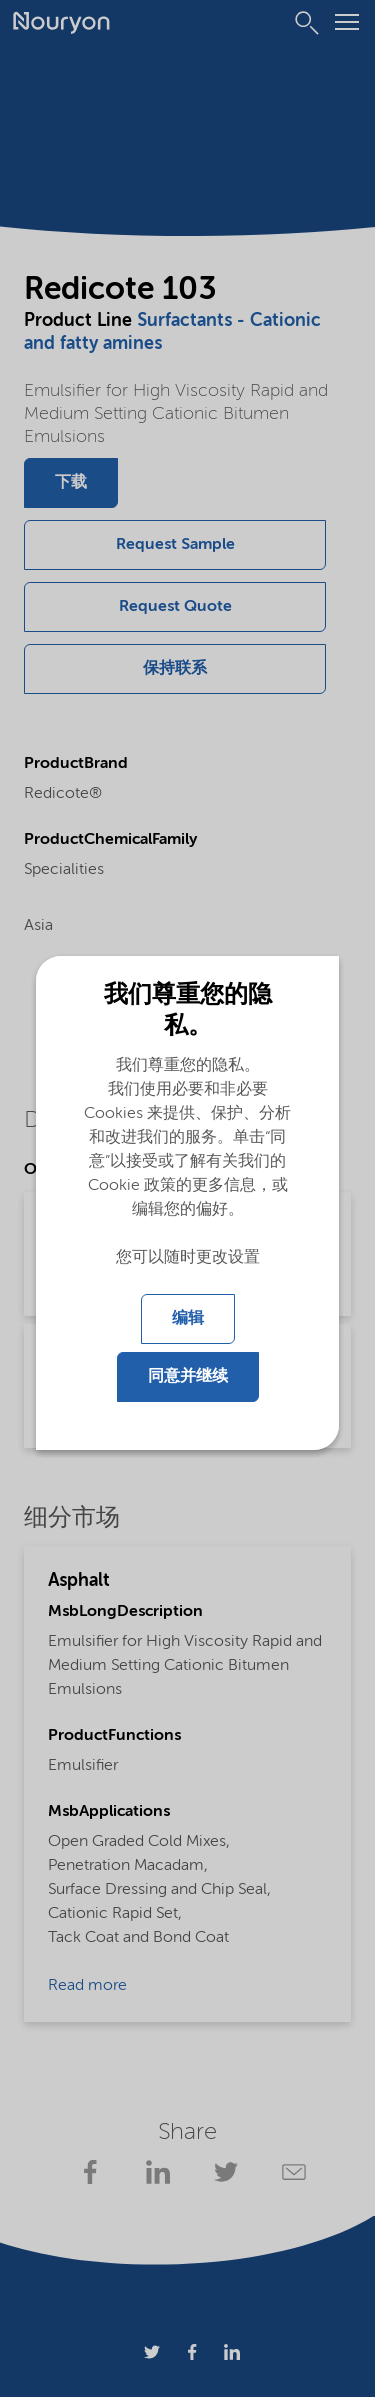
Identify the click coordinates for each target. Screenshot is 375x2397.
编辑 (188, 1319)
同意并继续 (188, 1377)
